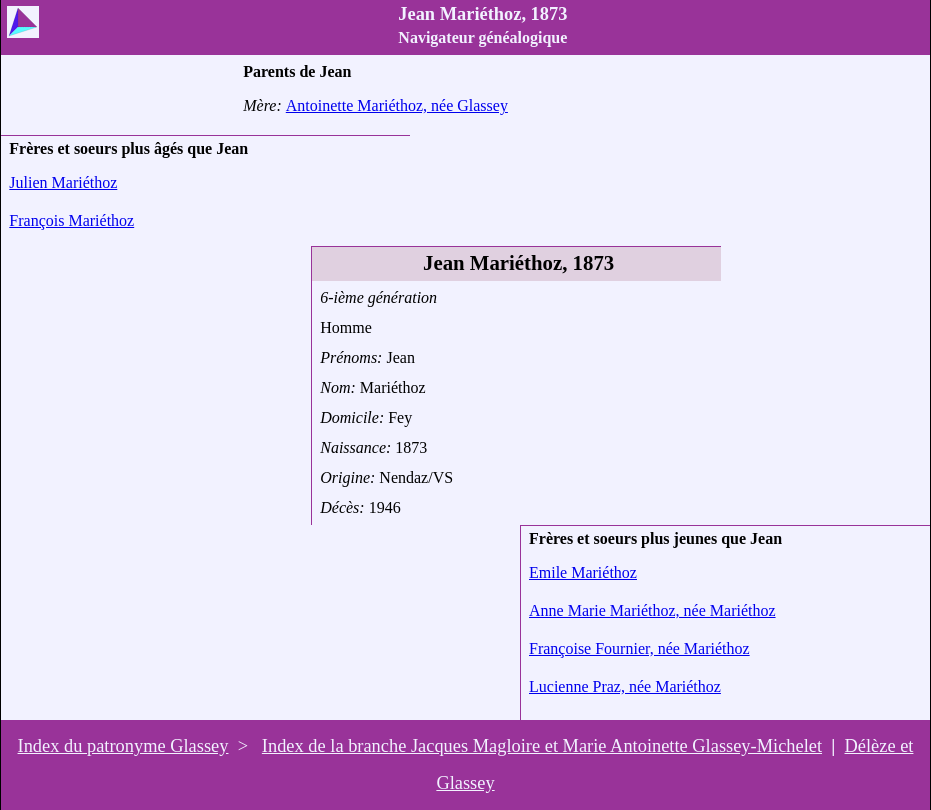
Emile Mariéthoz (583, 572)
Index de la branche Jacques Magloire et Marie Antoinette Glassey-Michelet (542, 746)
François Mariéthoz (71, 220)
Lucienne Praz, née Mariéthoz (625, 686)
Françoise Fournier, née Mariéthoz (639, 648)
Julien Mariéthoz (63, 182)
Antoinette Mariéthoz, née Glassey (397, 105)
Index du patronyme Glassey (123, 746)
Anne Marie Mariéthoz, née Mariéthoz (652, 610)
